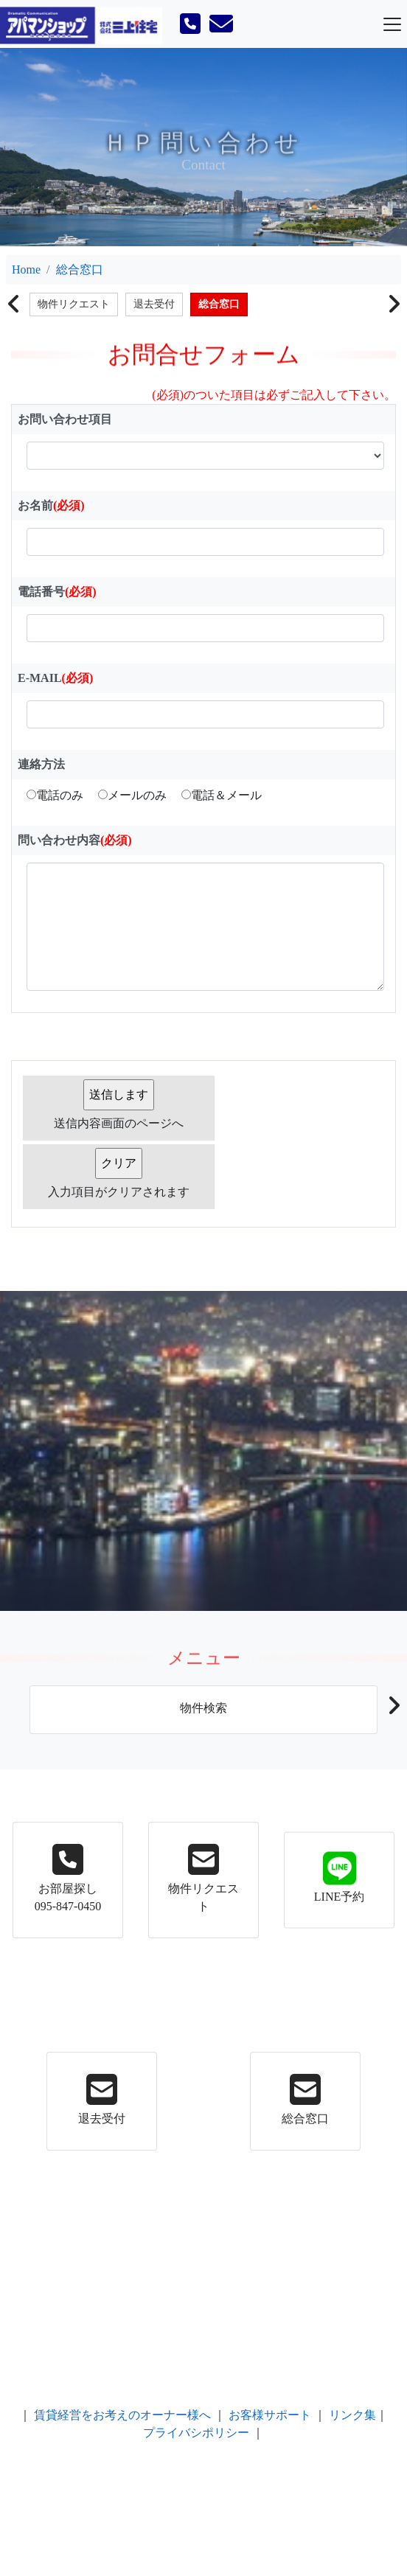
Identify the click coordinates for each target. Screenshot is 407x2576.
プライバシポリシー (196, 2432)
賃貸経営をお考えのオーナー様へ (122, 2415)
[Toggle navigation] (392, 24)
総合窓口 (79, 269)
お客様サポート (270, 2415)
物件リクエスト (74, 304)
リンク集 (352, 2415)
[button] (393, 1709)
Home (26, 269)
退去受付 (154, 304)
